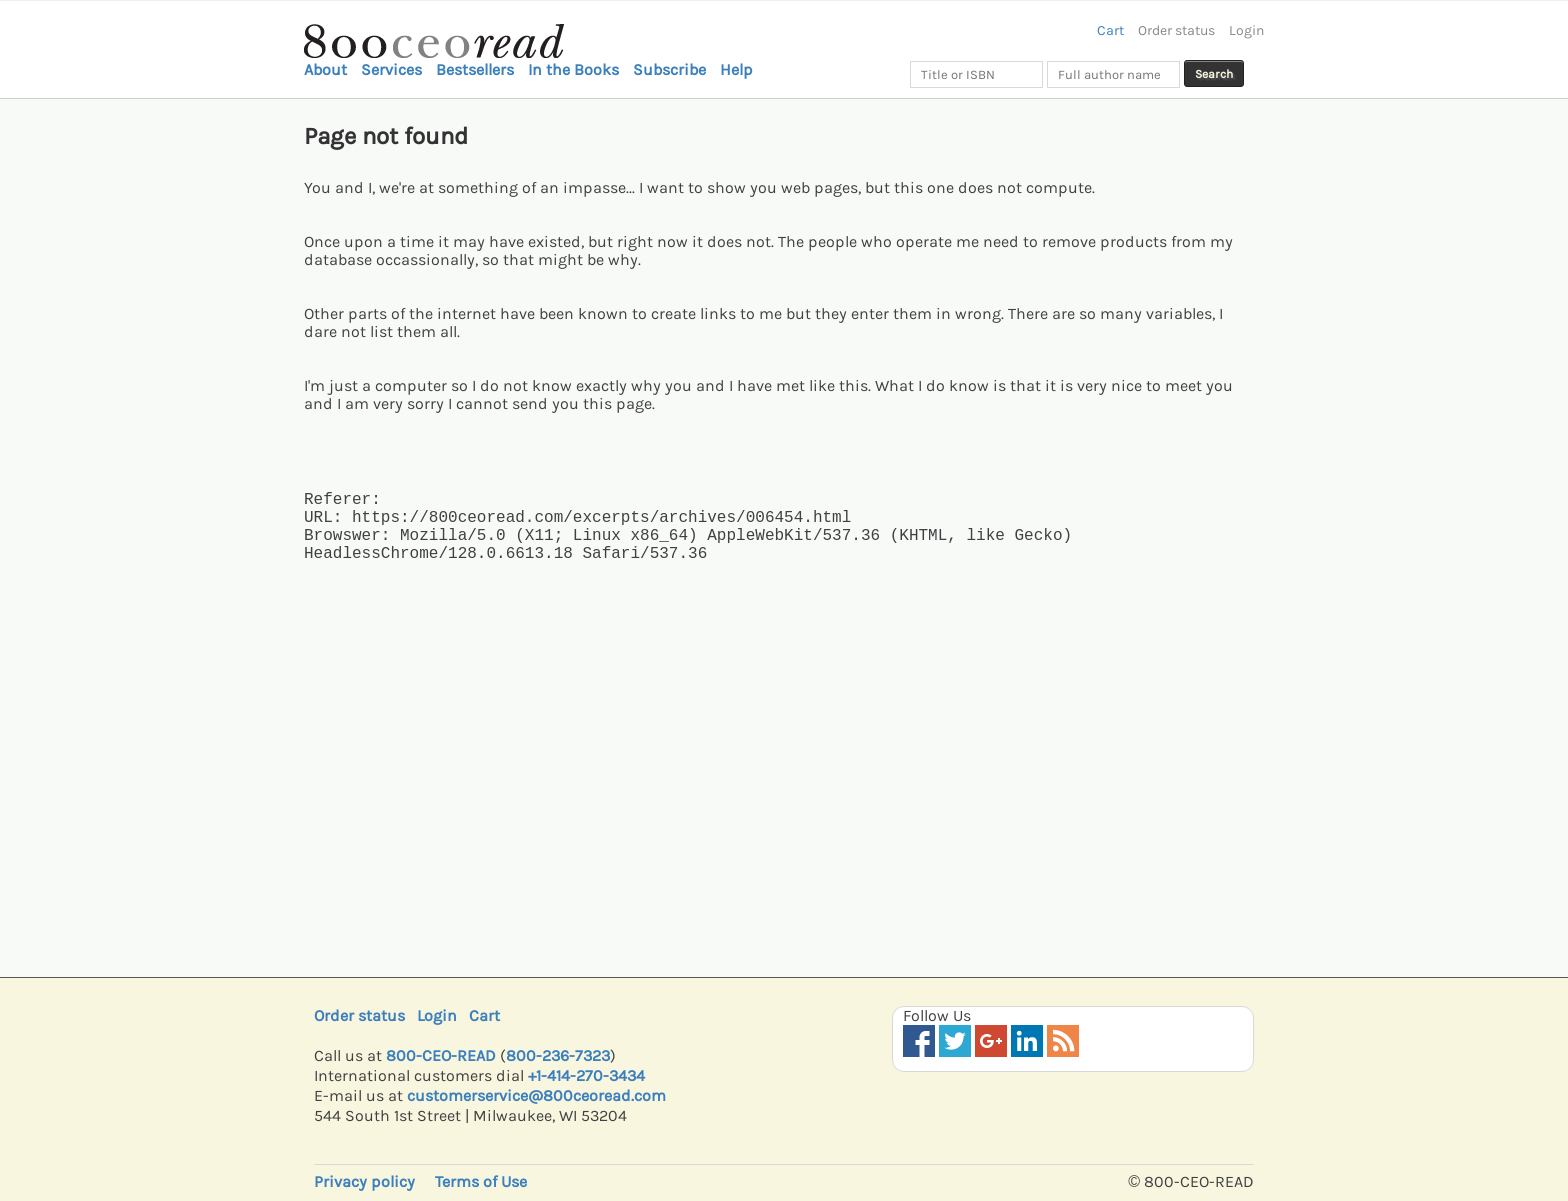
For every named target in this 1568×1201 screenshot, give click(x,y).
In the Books (573, 69)
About (325, 69)
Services (391, 69)
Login (1246, 30)
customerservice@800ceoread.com (536, 1095)
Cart (1110, 30)
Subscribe (669, 69)
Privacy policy (364, 1181)
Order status (1176, 30)
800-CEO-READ (441, 1055)
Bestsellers (475, 69)
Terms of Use (481, 1181)
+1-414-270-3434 (586, 1075)
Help (736, 69)
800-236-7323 (558, 1055)
